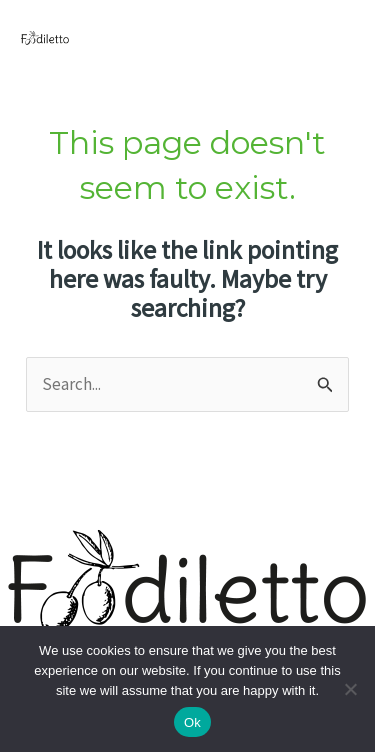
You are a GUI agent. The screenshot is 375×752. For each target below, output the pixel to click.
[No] (350, 689)
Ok (192, 722)
